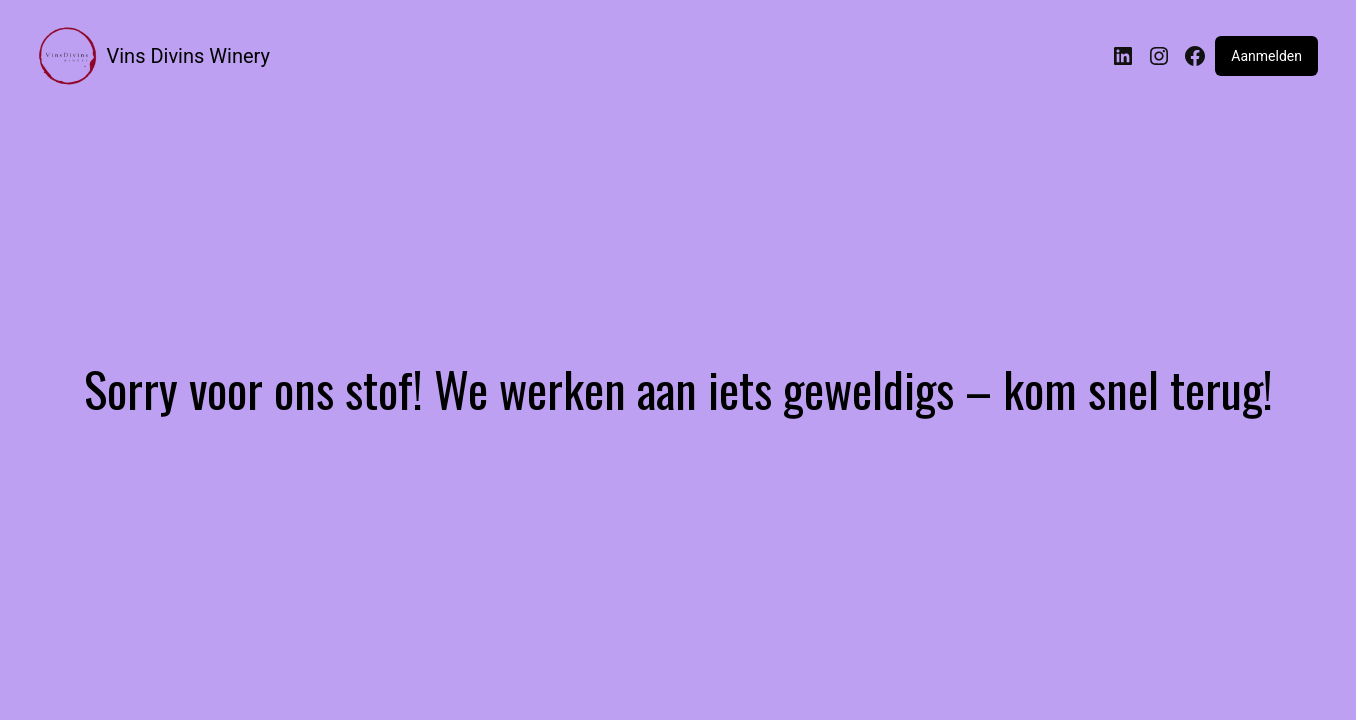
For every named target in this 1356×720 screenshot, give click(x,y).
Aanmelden (1266, 56)
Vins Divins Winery (188, 56)
